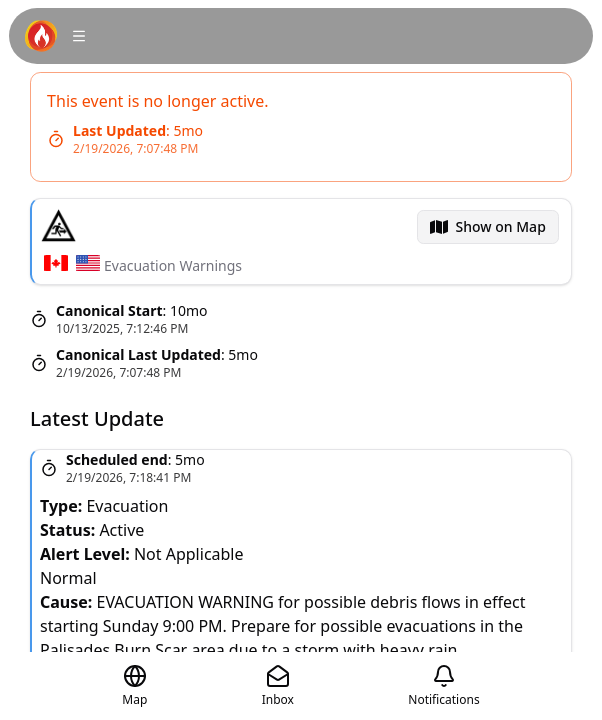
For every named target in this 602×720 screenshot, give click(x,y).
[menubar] (488, 227)
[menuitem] (488, 227)
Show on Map (501, 226)
